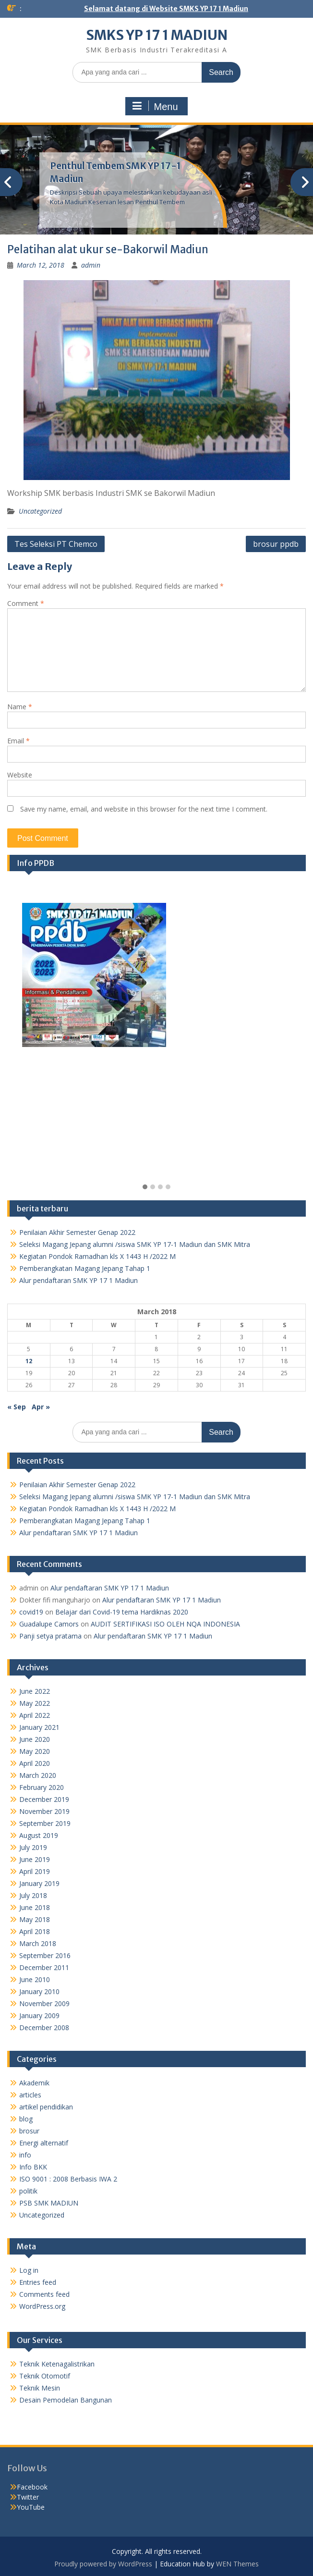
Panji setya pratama (50, 1635)
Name (19, 706)
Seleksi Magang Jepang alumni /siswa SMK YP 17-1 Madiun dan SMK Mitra (134, 1244)
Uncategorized (40, 511)
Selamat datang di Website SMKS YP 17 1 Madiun (166, 8)
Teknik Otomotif (44, 2375)
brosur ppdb (276, 544)
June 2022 (34, 1691)
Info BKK (33, 2166)
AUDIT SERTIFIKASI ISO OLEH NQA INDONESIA (165, 1623)
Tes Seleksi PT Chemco (55, 544)
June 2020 (34, 1739)
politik (28, 2190)
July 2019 (33, 1847)
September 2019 (45, 1823)
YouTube (31, 2507)
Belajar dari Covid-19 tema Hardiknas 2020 (121, 1611)
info (25, 2154)
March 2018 (37, 1943)
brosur (29, 2130)
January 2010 (39, 1991)
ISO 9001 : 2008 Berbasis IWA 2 (68, 2178)
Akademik (34, 2082)
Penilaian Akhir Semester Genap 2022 (77, 1232)
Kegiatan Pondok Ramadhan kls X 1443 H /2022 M (97, 1256)
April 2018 (34, 1931)
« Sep (16, 1406)
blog (26, 2118)
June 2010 (34, 1979)
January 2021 (39, 1727)
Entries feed (37, 2282)
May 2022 (34, 1703)
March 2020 (37, 1775)
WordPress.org (42, 2306)
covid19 (31, 1611)
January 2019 (39, 1883)
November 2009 (44, 2003)
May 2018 (34, 1919)
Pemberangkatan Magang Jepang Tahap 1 (84, 1268)
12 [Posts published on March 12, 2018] (28, 1361)
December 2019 (44, 1799)
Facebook (32, 2486)
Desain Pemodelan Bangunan (65, 2399)
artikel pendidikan (46, 2106)
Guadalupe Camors (49, 1623)
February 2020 (41, 1787)
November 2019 (44, 1811)
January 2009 (39, 2015)
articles (30, 2094)
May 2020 (34, 1751)
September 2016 (45, 1955)
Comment (25, 603)
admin (90, 265)
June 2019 (34, 1859)
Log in (28, 2270)
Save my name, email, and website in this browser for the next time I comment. (143, 808)
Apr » (41, 1406)
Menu (155, 106)
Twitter (28, 2497)
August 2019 (38, 1835)
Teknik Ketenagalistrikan (57, 2363)
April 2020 (34, 1763)
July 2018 (33, 1895)
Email (18, 740)
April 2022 (34, 1715)
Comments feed (44, 2294)
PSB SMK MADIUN (48, 2202)
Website (19, 774)
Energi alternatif (43, 2142)
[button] (145, 1187)
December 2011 (44, 1967)
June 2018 (34, 1907)
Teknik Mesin (39, 2387)
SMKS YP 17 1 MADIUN (157, 35)
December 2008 (44, 2027)
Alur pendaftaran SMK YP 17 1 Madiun (78, 1280)
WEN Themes (237, 2563)
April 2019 (34, 1871)
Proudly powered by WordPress (103, 2563)
